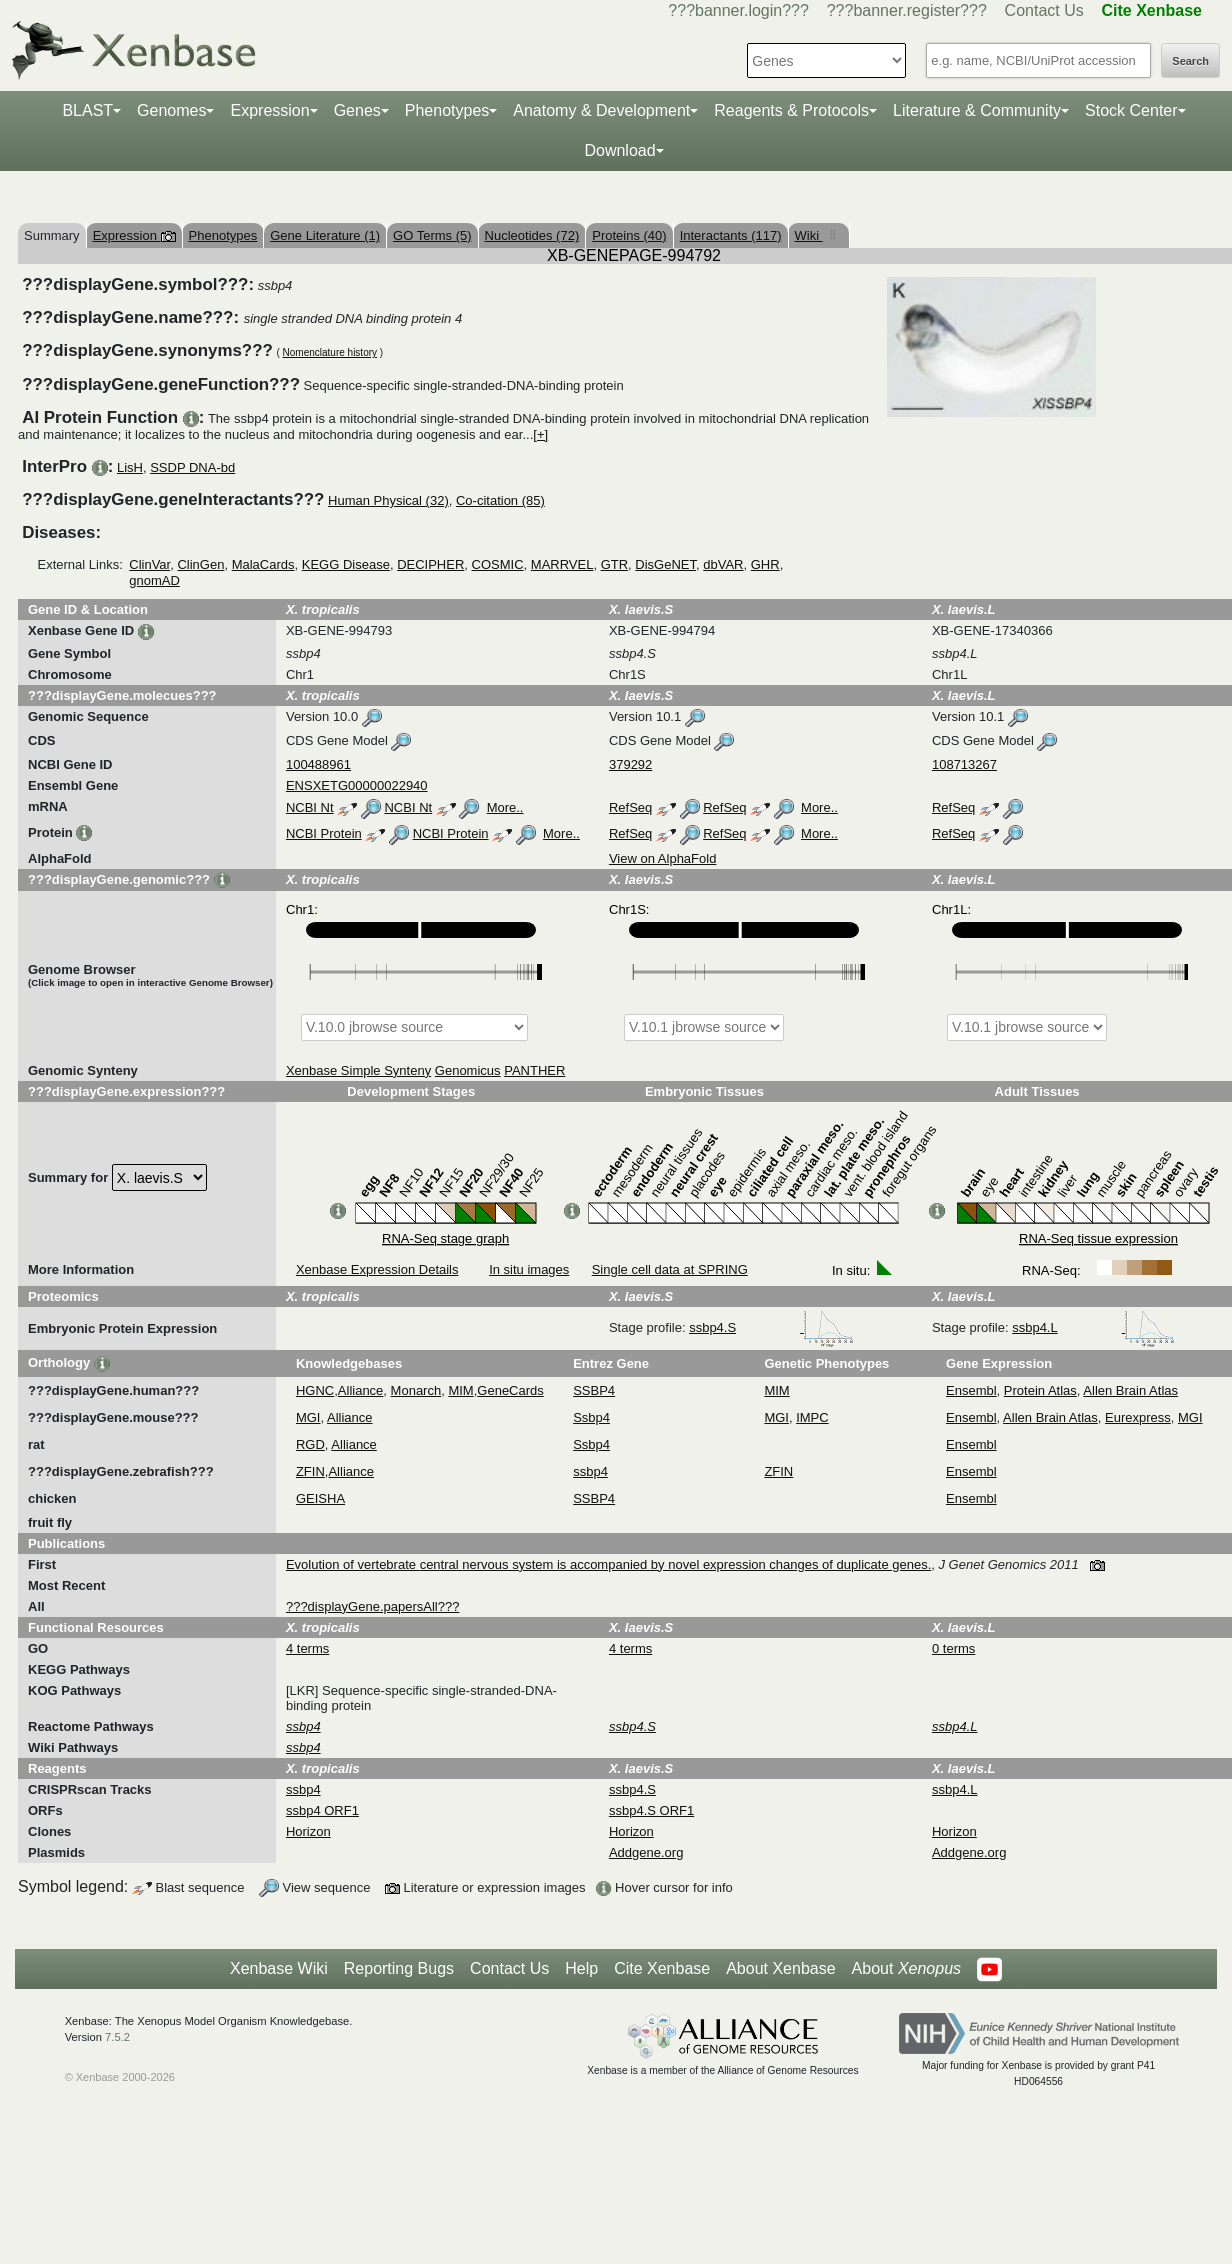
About (906, 1969)
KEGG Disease (346, 564)
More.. (505, 807)
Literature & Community (977, 110)
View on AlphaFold (662, 858)
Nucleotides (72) (532, 235)
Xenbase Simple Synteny (358, 1070)
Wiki (809, 235)
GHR (765, 564)
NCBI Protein (324, 833)
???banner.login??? (738, 10)
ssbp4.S (771, 1327)
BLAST (87, 110)
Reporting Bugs (399, 1968)
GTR (614, 564)
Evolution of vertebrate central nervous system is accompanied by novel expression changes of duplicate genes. (608, 1564)
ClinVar (149, 564)
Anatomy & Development (601, 110)
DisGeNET (665, 564)
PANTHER (534, 1070)
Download (619, 150)
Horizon (308, 1831)
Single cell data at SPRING (670, 1269)
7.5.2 (117, 2037)
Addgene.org (646, 1852)
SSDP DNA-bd (192, 467)
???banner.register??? (907, 10)
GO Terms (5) (432, 235)
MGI (308, 1417)
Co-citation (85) (500, 500)
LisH (130, 467)
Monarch (416, 1390)
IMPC (812, 1417)
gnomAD (154, 580)
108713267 (964, 764)
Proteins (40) (629, 235)
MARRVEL (562, 564)
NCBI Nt (310, 807)
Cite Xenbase (662, 1968)
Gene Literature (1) (325, 235)
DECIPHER (430, 564)
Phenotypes (447, 110)
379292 (630, 764)
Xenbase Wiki (279, 1968)
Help (581, 1968)
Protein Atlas (1040, 1390)
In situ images (529, 1269)
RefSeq (630, 807)
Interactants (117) (731, 235)
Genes (357, 110)
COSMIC (498, 564)
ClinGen (200, 564)
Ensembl (971, 1390)
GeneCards (510, 1390)
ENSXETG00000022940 (357, 785)
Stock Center (1131, 110)
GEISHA (320, 1498)
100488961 (318, 764)
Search (1190, 61)
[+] (540, 434)
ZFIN (310, 1471)
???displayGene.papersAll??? (372, 1606)
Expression (269, 110)
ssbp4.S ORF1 (651, 1810)
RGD (310, 1444)
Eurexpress (1138, 1417)
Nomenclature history (330, 352)
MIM (460, 1390)
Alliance (361, 1390)
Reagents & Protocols (791, 110)
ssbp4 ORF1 (322, 1810)
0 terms (953, 1648)
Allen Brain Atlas (1130, 1390)
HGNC (315, 1390)
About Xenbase (780, 1968)
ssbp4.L (1093, 1327)
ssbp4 (590, 1471)
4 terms (307, 1648)
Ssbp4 (591, 1417)
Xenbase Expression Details (377, 1269)
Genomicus (468, 1070)
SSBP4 (594, 1390)
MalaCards (263, 564)
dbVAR (723, 564)
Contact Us (1044, 10)
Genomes (171, 110)
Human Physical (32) (388, 500)
